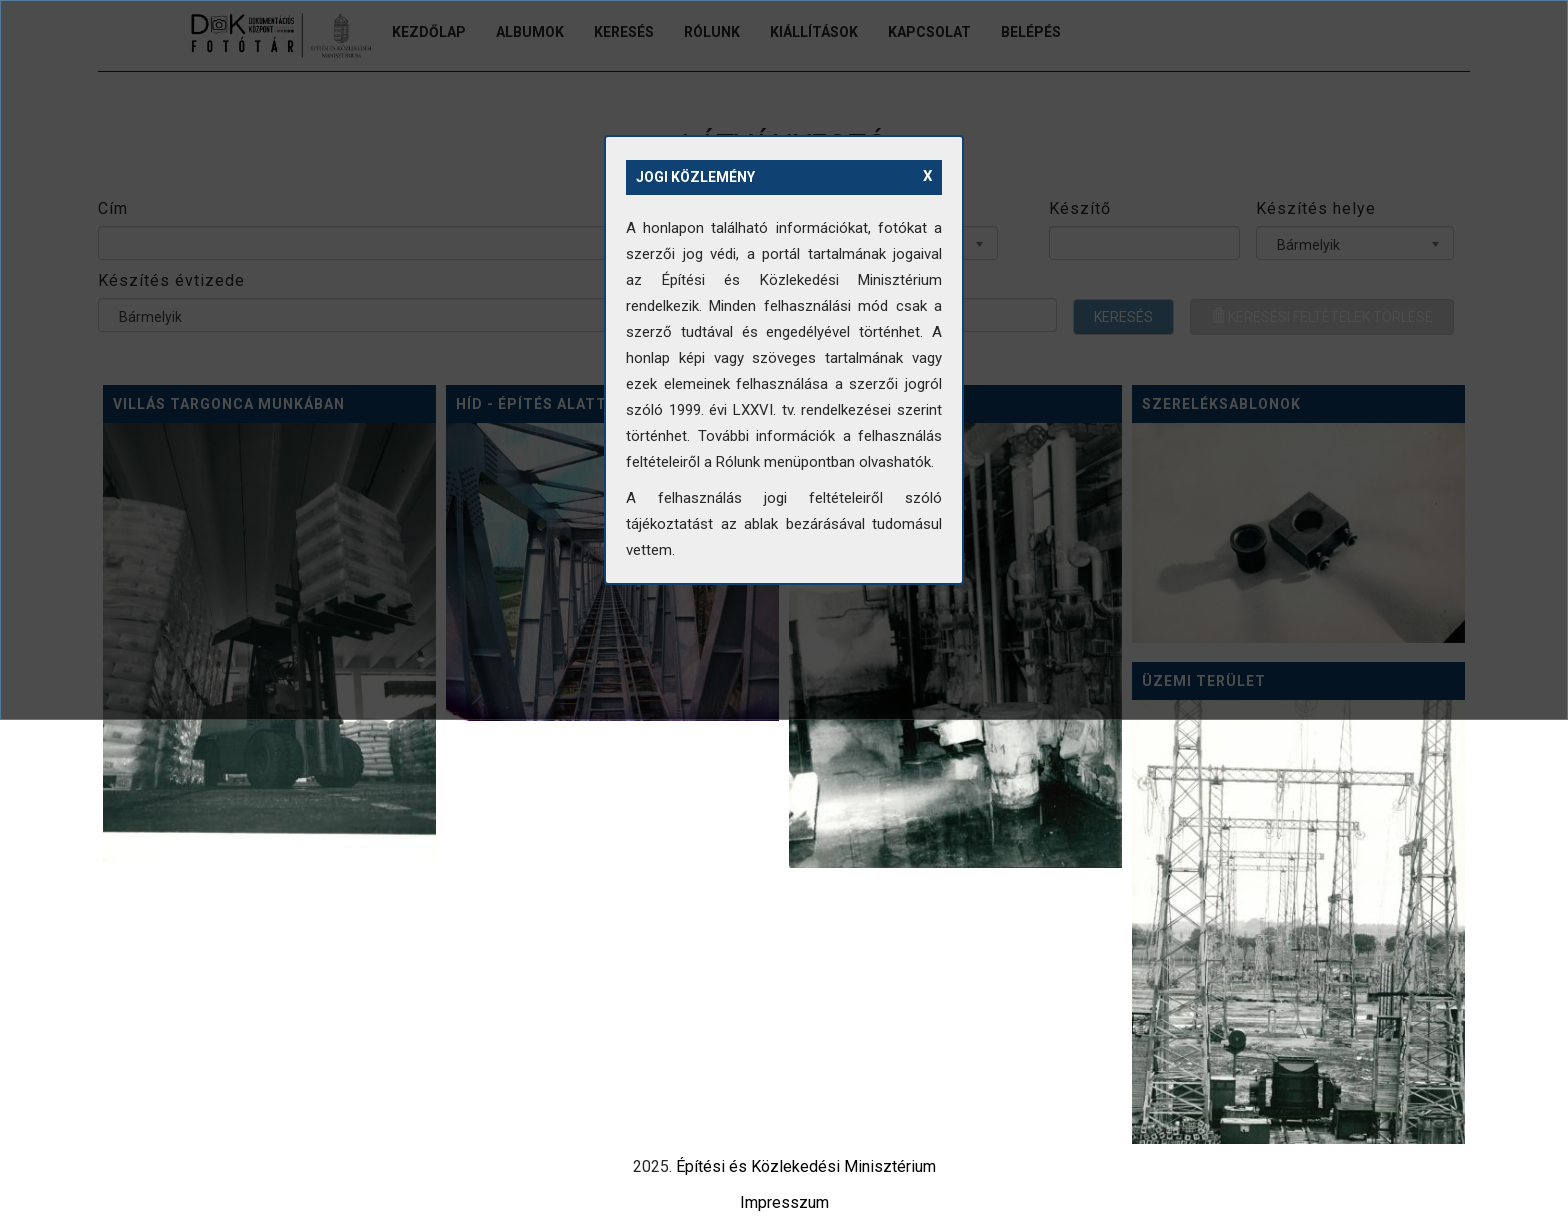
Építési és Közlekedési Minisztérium (806, 1166)
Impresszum (784, 1202)
